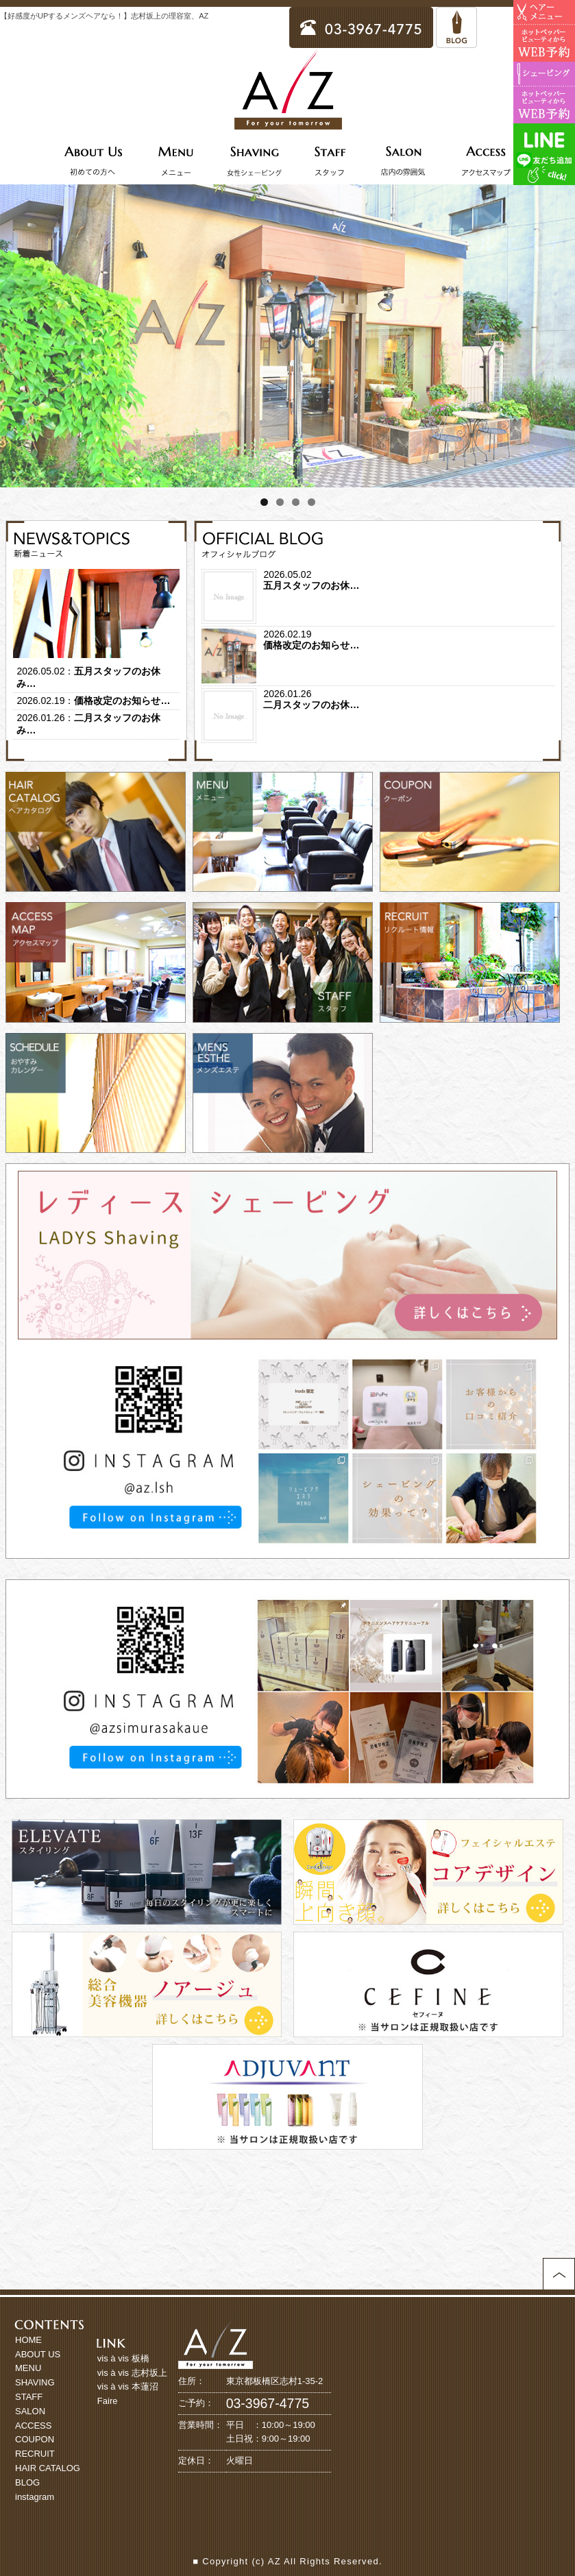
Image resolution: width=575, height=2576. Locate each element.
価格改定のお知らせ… (122, 700)
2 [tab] (280, 502)
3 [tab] (295, 502)
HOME (28, 2340)
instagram (34, 2497)
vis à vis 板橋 (123, 2358)
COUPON (34, 2439)
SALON (30, 2411)
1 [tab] (264, 502)
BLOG (27, 2482)
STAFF (28, 2397)
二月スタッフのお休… (311, 704)
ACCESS (33, 2425)
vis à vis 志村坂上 (132, 2373)
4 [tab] (311, 502)
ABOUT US (37, 2354)
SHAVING (35, 2382)
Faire (107, 2401)
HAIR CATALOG (47, 2468)
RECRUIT (35, 2454)
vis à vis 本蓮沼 (127, 2386)
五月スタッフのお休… (311, 585)
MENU (28, 2368)
